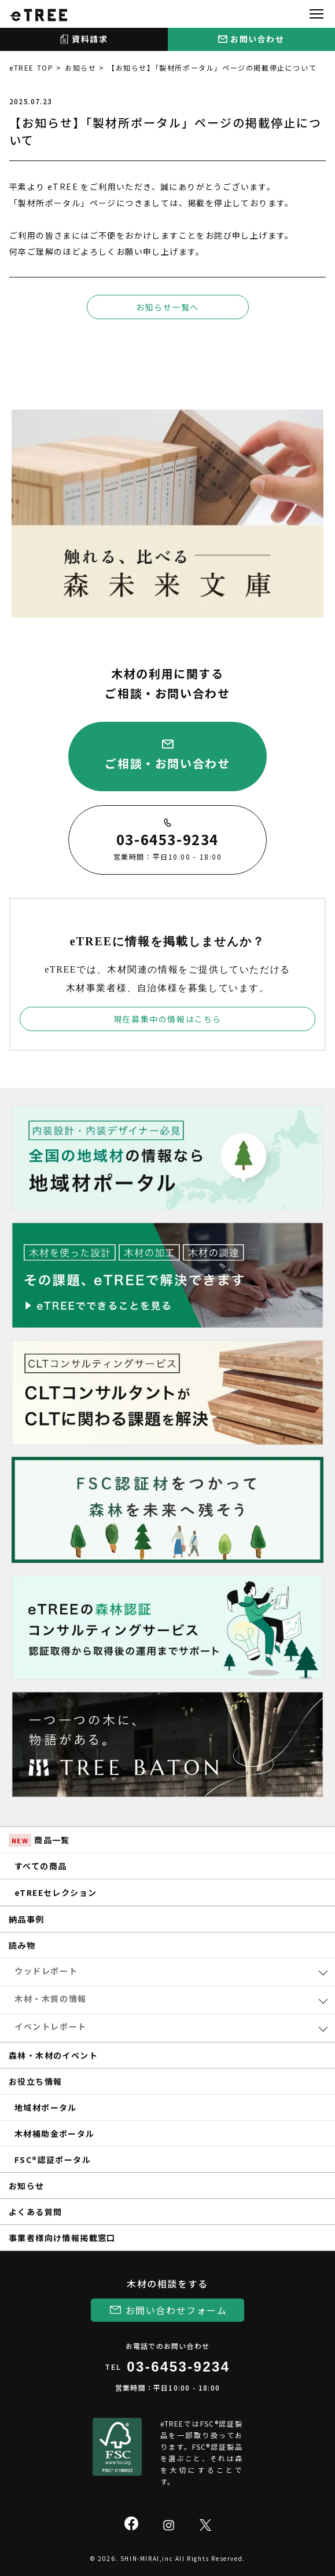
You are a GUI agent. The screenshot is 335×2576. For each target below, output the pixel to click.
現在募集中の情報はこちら (167, 1019)
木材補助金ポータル (54, 2133)
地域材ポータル (45, 2107)
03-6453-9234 (178, 2366)
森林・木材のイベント (53, 2055)
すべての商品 (40, 1866)
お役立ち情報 (35, 2081)
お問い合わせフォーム (176, 2310)
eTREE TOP (31, 67)
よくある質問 (35, 2211)
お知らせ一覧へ (167, 307)
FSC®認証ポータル (52, 2159)
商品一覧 (39, 1840)
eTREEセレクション (55, 1892)
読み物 (22, 1945)
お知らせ (80, 67)
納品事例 (27, 1919)
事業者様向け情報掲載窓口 (62, 2238)
